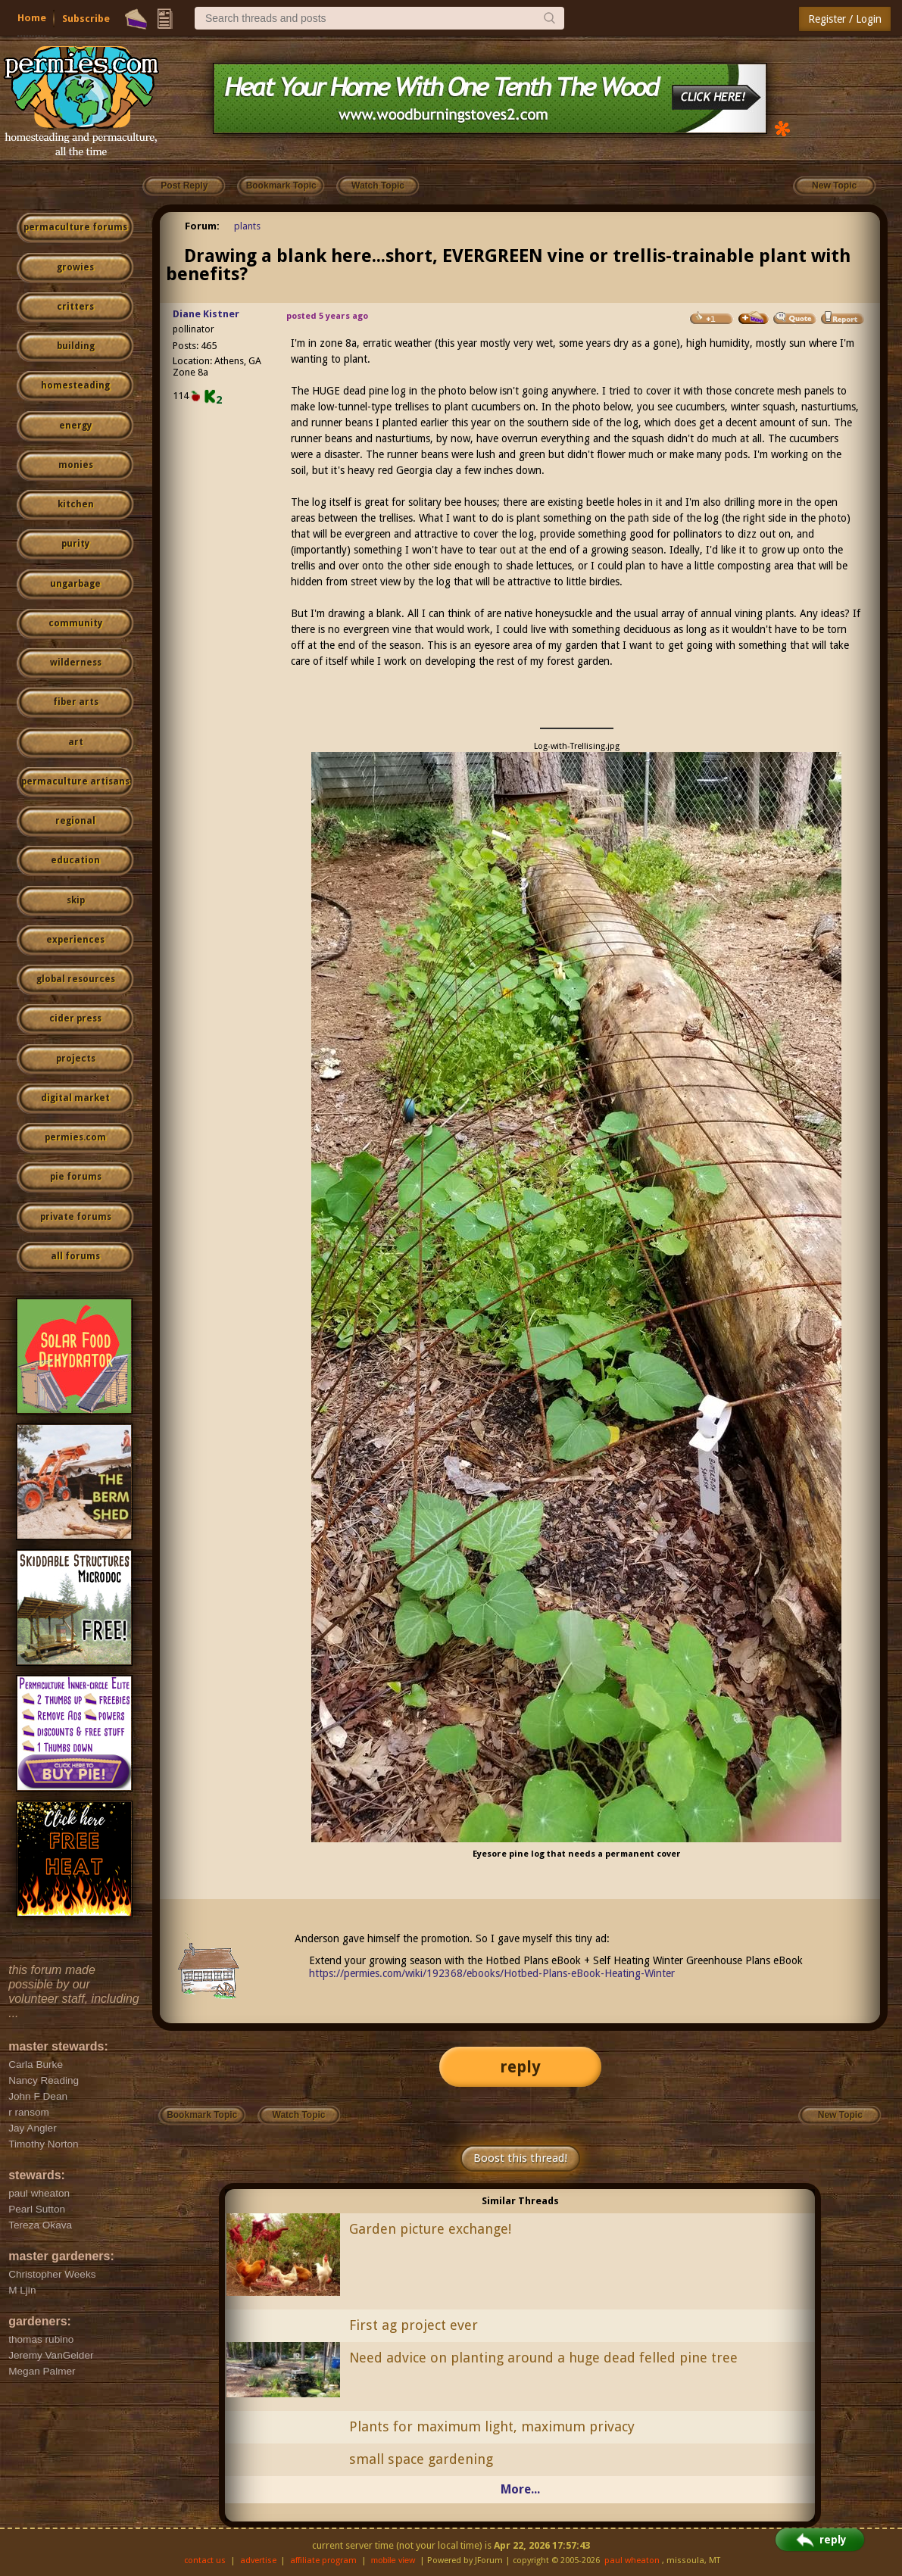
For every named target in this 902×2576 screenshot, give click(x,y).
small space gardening (421, 2459)
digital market (75, 1098)
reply (520, 2066)
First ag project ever (413, 2325)
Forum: (202, 226)
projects (75, 1058)
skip (76, 900)
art (75, 742)
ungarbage (75, 584)
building (76, 346)
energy (75, 425)
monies (75, 465)
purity (75, 543)
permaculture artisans (75, 781)
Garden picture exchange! (430, 2229)
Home (31, 17)
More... (520, 2489)
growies (75, 267)
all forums (75, 1256)
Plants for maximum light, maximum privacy (492, 2426)
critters (75, 306)
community (75, 623)
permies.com (75, 1137)
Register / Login (845, 19)
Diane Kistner (206, 314)
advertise (258, 2560)
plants (247, 226)
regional (75, 821)
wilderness (75, 662)
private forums (75, 1217)
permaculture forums (75, 227)
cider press (75, 1018)
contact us (205, 2560)
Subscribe (86, 18)
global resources (75, 979)
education (75, 860)
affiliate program (323, 2560)
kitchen (76, 504)
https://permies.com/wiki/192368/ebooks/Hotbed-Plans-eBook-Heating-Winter (492, 1973)
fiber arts (75, 702)
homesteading (75, 385)
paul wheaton (632, 2560)
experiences (75, 939)
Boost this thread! (520, 2158)
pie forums (75, 1176)
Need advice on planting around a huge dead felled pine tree (543, 2357)
